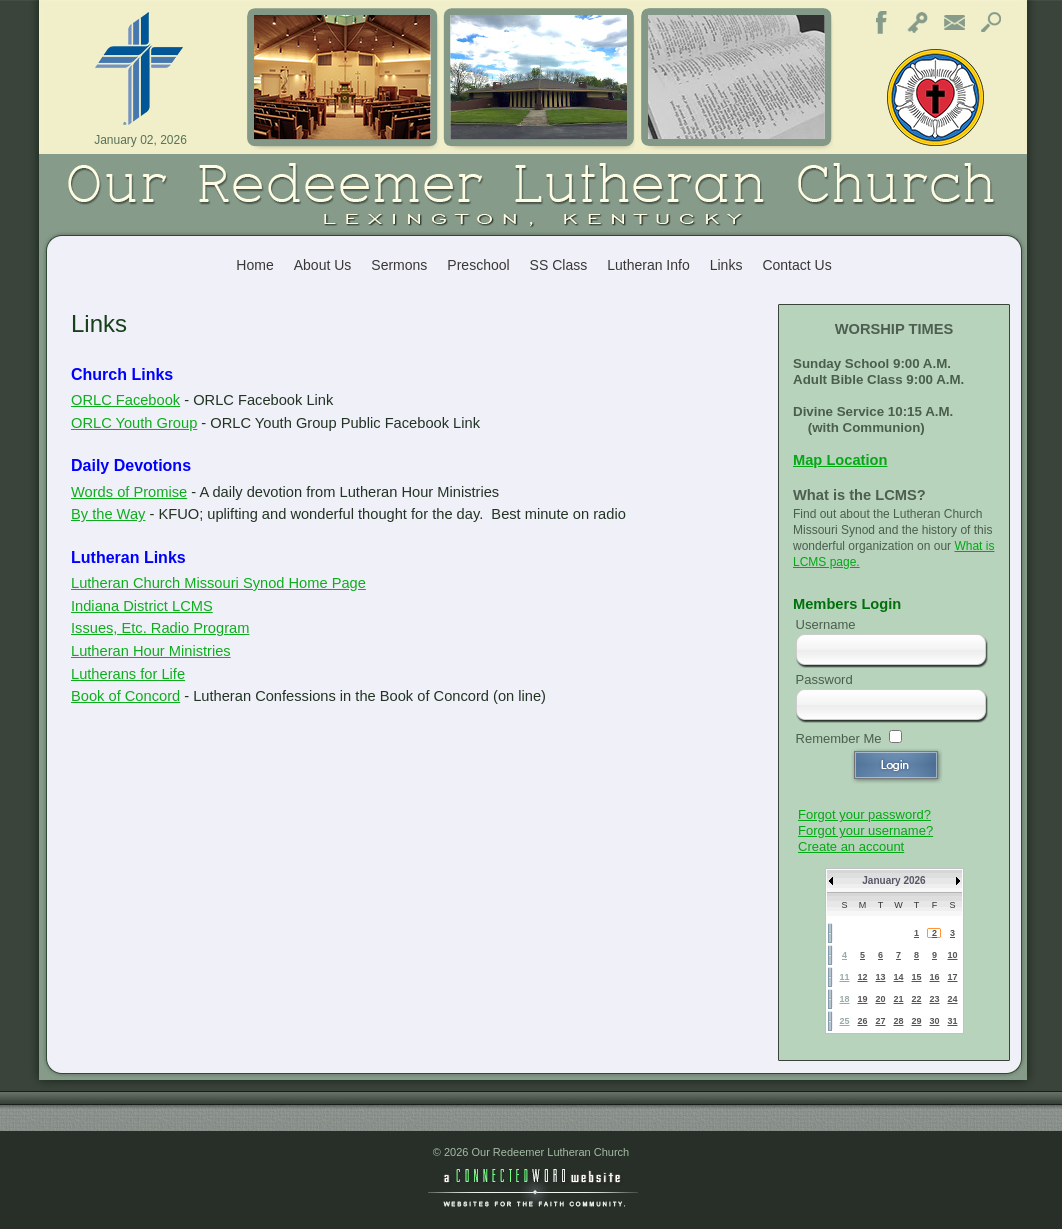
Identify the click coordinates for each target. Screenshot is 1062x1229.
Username (826, 624)
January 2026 (893, 880)
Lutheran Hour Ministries (151, 651)
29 (916, 1021)
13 (880, 977)
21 (898, 999)
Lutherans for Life (128, 674)
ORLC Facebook (125, 400)
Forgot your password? (864, 814)
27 (880, 1021)
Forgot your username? (865, 830)
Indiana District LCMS (142, 606)
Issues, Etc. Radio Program (160, 628)
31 (952, 1021)
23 (934, 999)
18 (844, 999)
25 (844, 1021)
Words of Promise (129, 492)
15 (916, 977)
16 (934, 977)
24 (952, 999)
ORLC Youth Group (134, 423)
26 (862, 1021)
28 (898, 1021)
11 (844, 977)
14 (898, 977)
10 (952, 955)
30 (934, 1021)
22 (916, 999)
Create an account (851, 846)
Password (824, 679)
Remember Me (839, 738)
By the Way (108, 514)
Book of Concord (125, 696)
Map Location (840, 460)
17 (952, 977)
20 (880, 999)
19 (862, 999)
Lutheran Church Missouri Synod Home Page (218, 583)
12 (862, 977)
